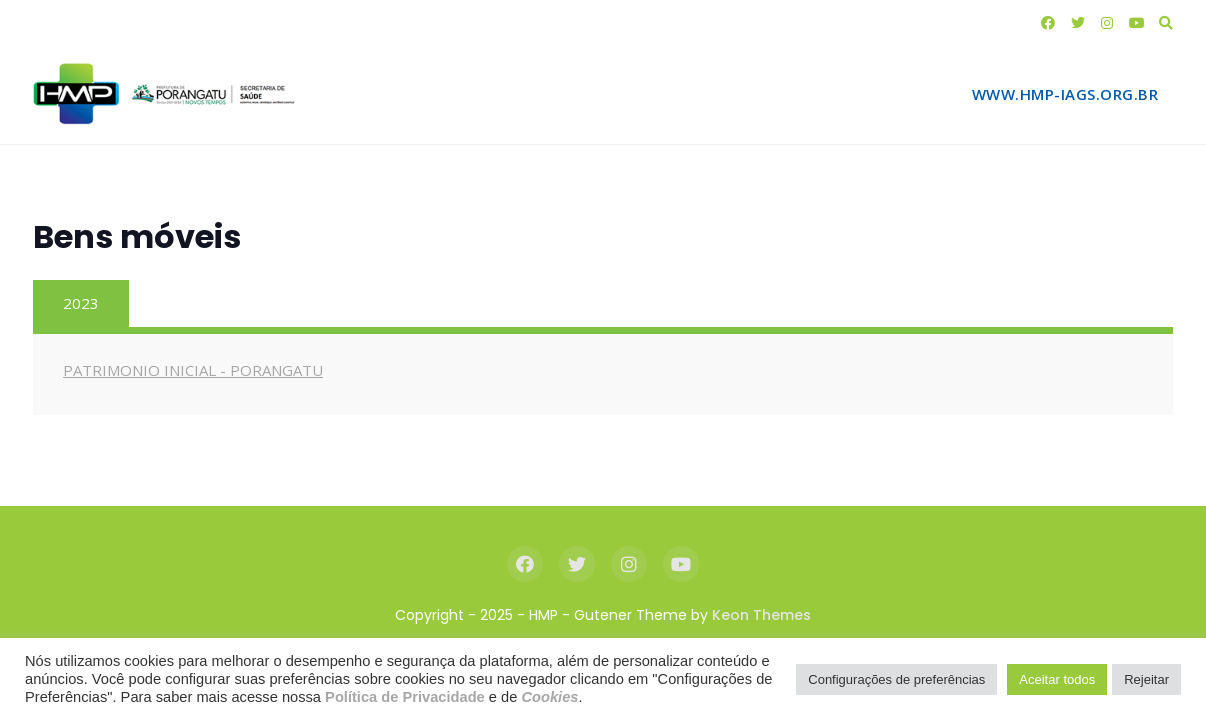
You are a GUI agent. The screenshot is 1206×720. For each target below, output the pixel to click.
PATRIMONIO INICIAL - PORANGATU (193, 370)
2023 (81, 303)
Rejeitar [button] (1146, 679)
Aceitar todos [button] (1057, 679)
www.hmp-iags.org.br (1065, 94)
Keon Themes (761, 615)
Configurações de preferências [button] (896, 679)
